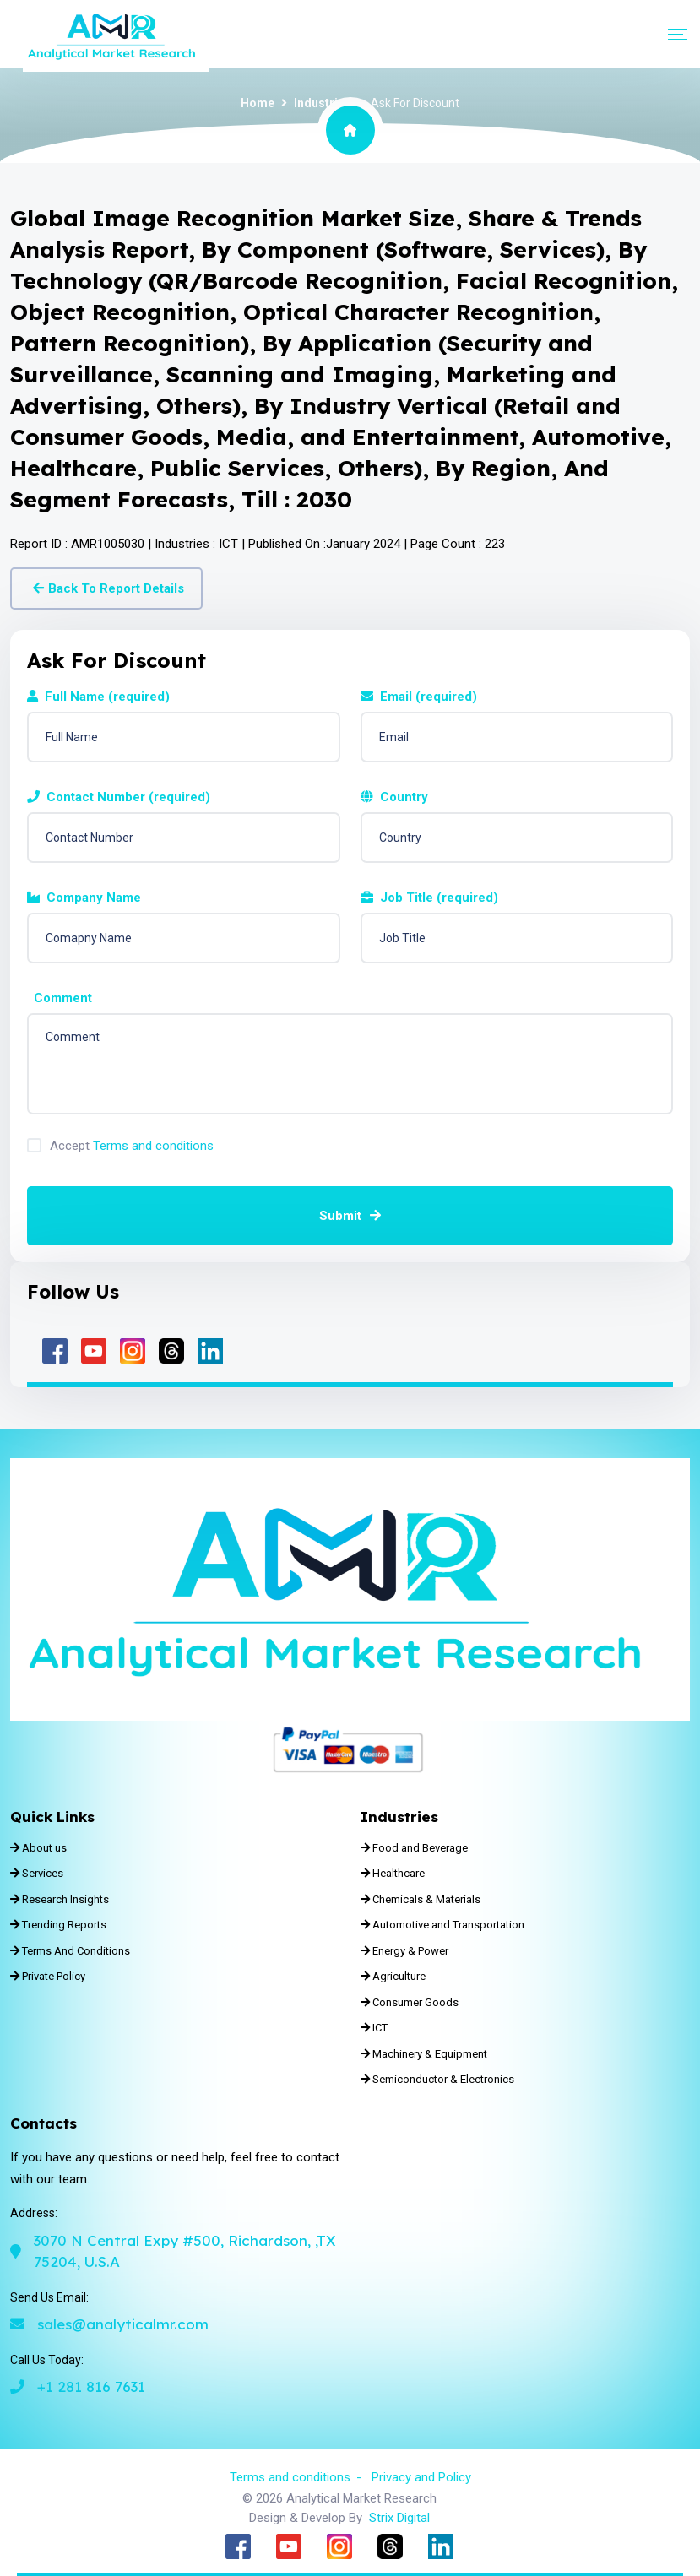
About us (38, 1847)
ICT (374, 2027)
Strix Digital (399, 2517)
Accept (132, 1146)
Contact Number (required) (118, 797)
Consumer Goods (410, 2002)
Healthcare (393, 1873)
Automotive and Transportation (442, 1924)
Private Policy (47, 1976)
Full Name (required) (98, 696)
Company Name (84, 897)
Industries (322, 103)
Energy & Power (404, 1950)
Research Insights (59, 1899)
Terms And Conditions (70, 1950)
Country (394, 797)
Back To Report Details (108, 588)
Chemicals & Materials (420, 1899)
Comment (59, 998)
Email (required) (419, 696)
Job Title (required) (429, 897)
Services (36, 1873)
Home (257, 103)
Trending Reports (58, 1924)
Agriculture (393, 1976)
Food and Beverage (414, 1847)
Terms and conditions (153, 1145)
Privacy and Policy (421, 2477)
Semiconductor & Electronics (437, 2079)
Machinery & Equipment (424, 2053)
